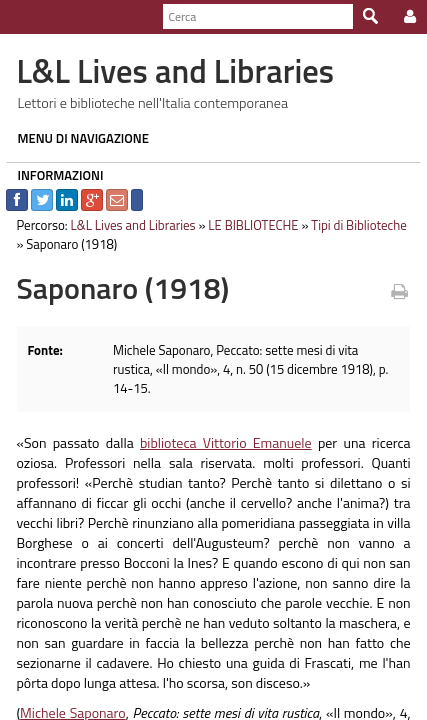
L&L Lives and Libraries (126, 225)
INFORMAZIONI (54, 175)
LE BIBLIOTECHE (247, 225)
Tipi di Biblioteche (353, 225)
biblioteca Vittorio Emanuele (225, 424)
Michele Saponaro (66, 694)
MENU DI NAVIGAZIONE (77, 138)
